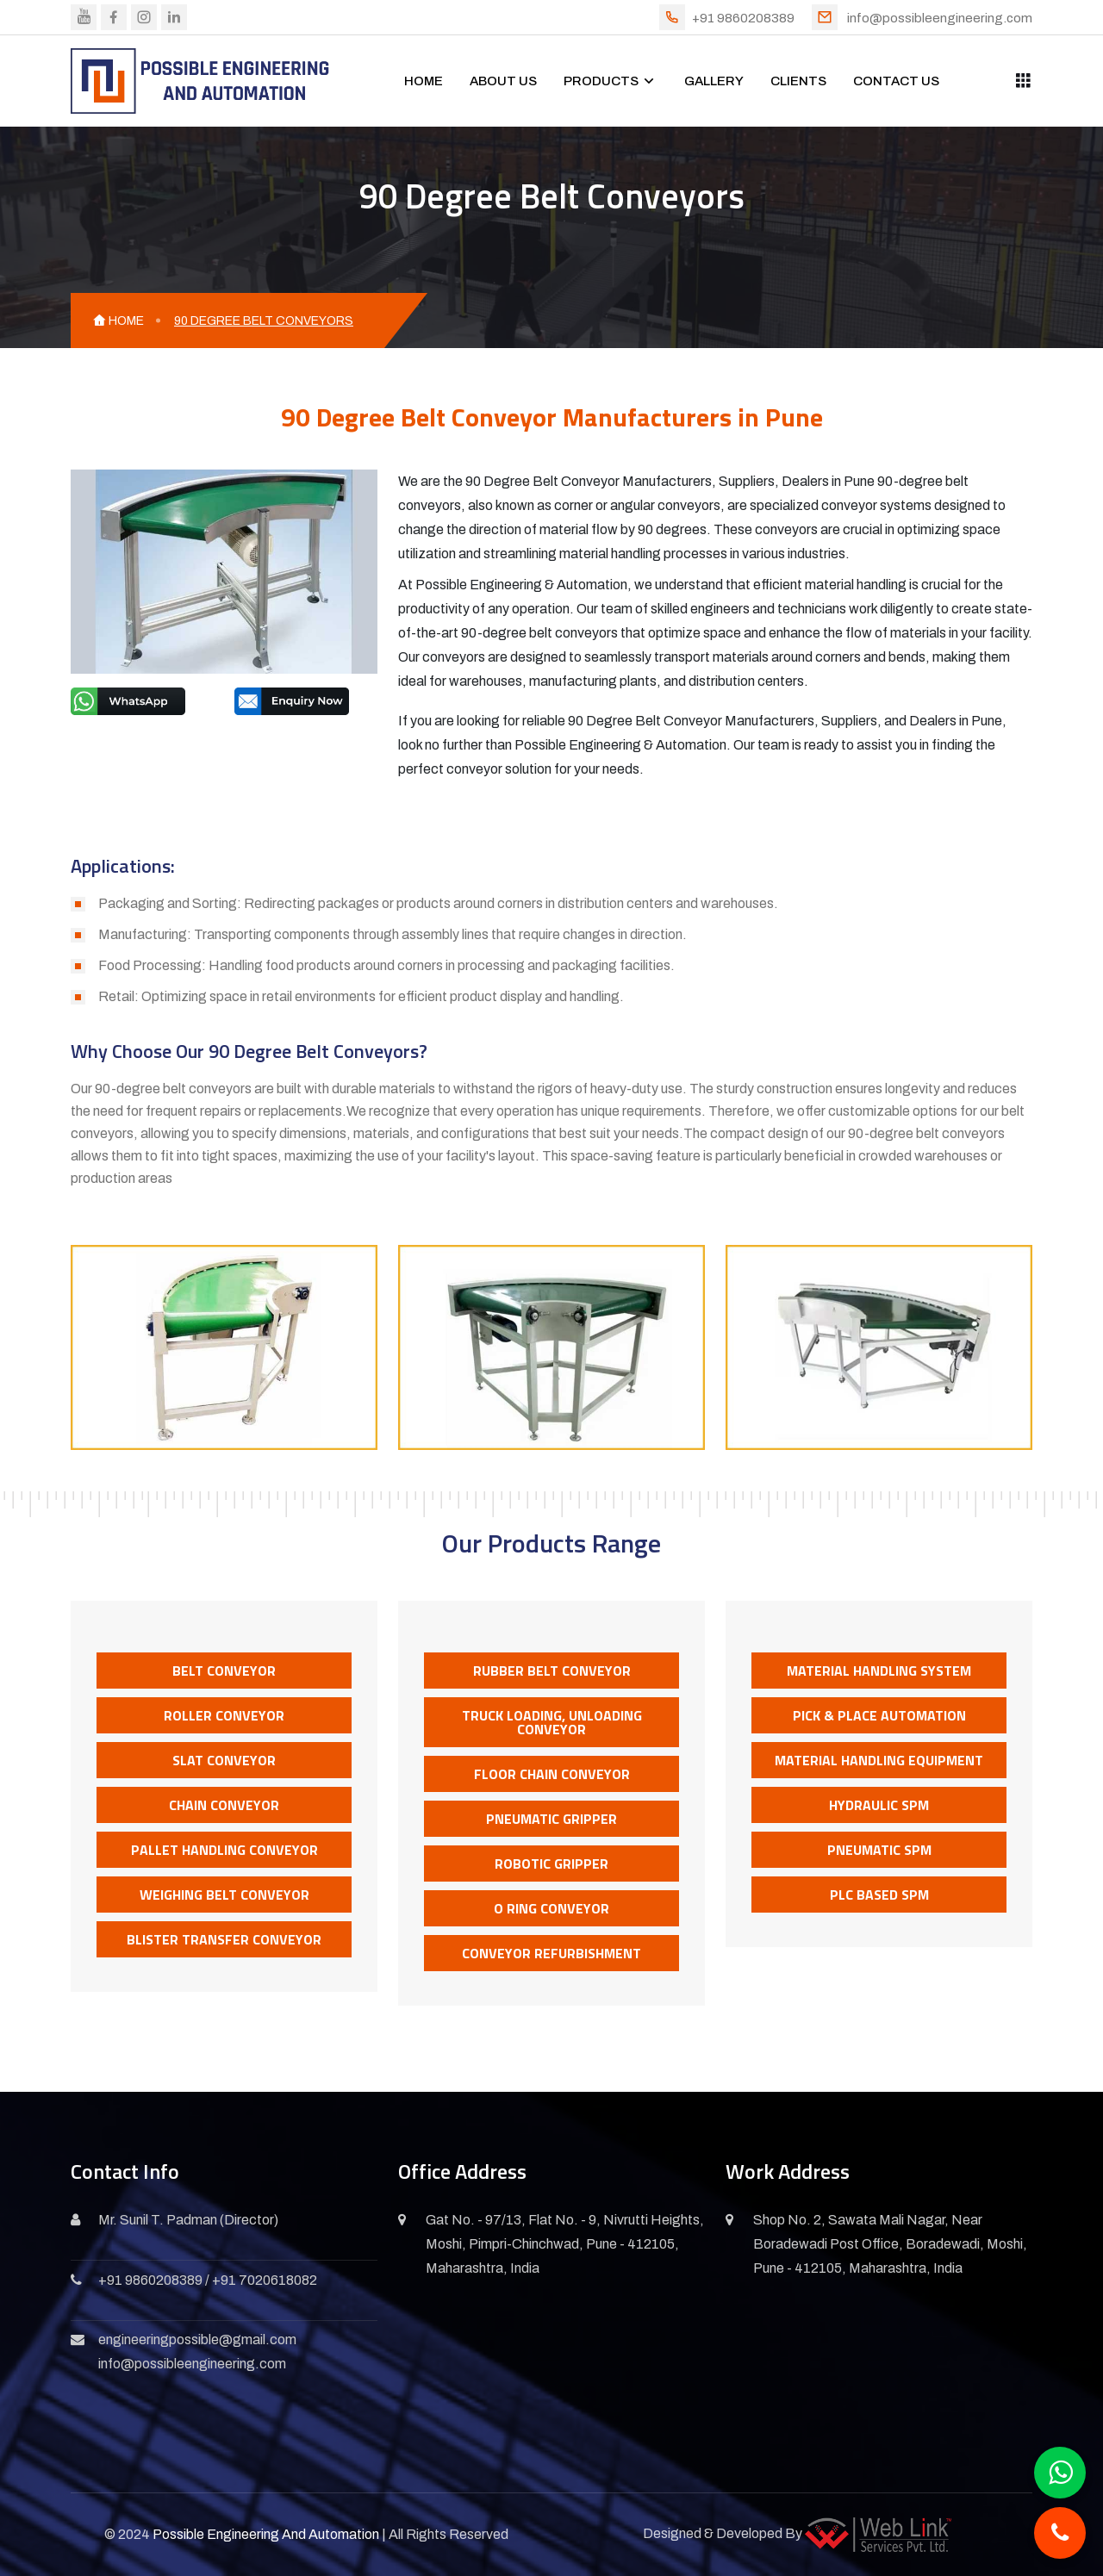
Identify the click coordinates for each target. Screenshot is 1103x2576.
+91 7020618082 (264, 2280)
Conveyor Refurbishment (551, 1953)
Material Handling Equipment (879, 1760)
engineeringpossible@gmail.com (197, 2339)
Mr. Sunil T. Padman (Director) (188, 2219)
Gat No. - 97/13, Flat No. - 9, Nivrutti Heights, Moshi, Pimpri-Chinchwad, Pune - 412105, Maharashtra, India (565, 2243)
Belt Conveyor (224, 1670)
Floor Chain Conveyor (552, 1774)
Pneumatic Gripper (551, 1818)
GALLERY (714, 81)
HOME (423, 81)
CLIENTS (798, 81)
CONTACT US (896, 81)
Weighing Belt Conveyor (224, 1894)
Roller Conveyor (224, 1715)
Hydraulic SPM (879, 1805)
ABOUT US (503, 81)
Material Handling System (879, 1670)
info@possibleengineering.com (939, 18)
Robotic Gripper (551, 1863)
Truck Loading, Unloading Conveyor (552, 1722)
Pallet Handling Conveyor (224, 1849)
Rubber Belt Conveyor (552, 1670)
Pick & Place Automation (879, 1715)
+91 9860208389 (743, 18)
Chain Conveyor (224, 1805)
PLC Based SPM (879, 1894)
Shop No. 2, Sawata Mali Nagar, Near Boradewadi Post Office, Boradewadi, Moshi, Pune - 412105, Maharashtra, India (890, 2243)
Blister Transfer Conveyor (224, 1939)
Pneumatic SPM (879, 1849)
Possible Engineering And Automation (266, 2534)
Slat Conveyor (224, 1760)
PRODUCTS (601, 81)
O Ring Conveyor (551, 1908)
